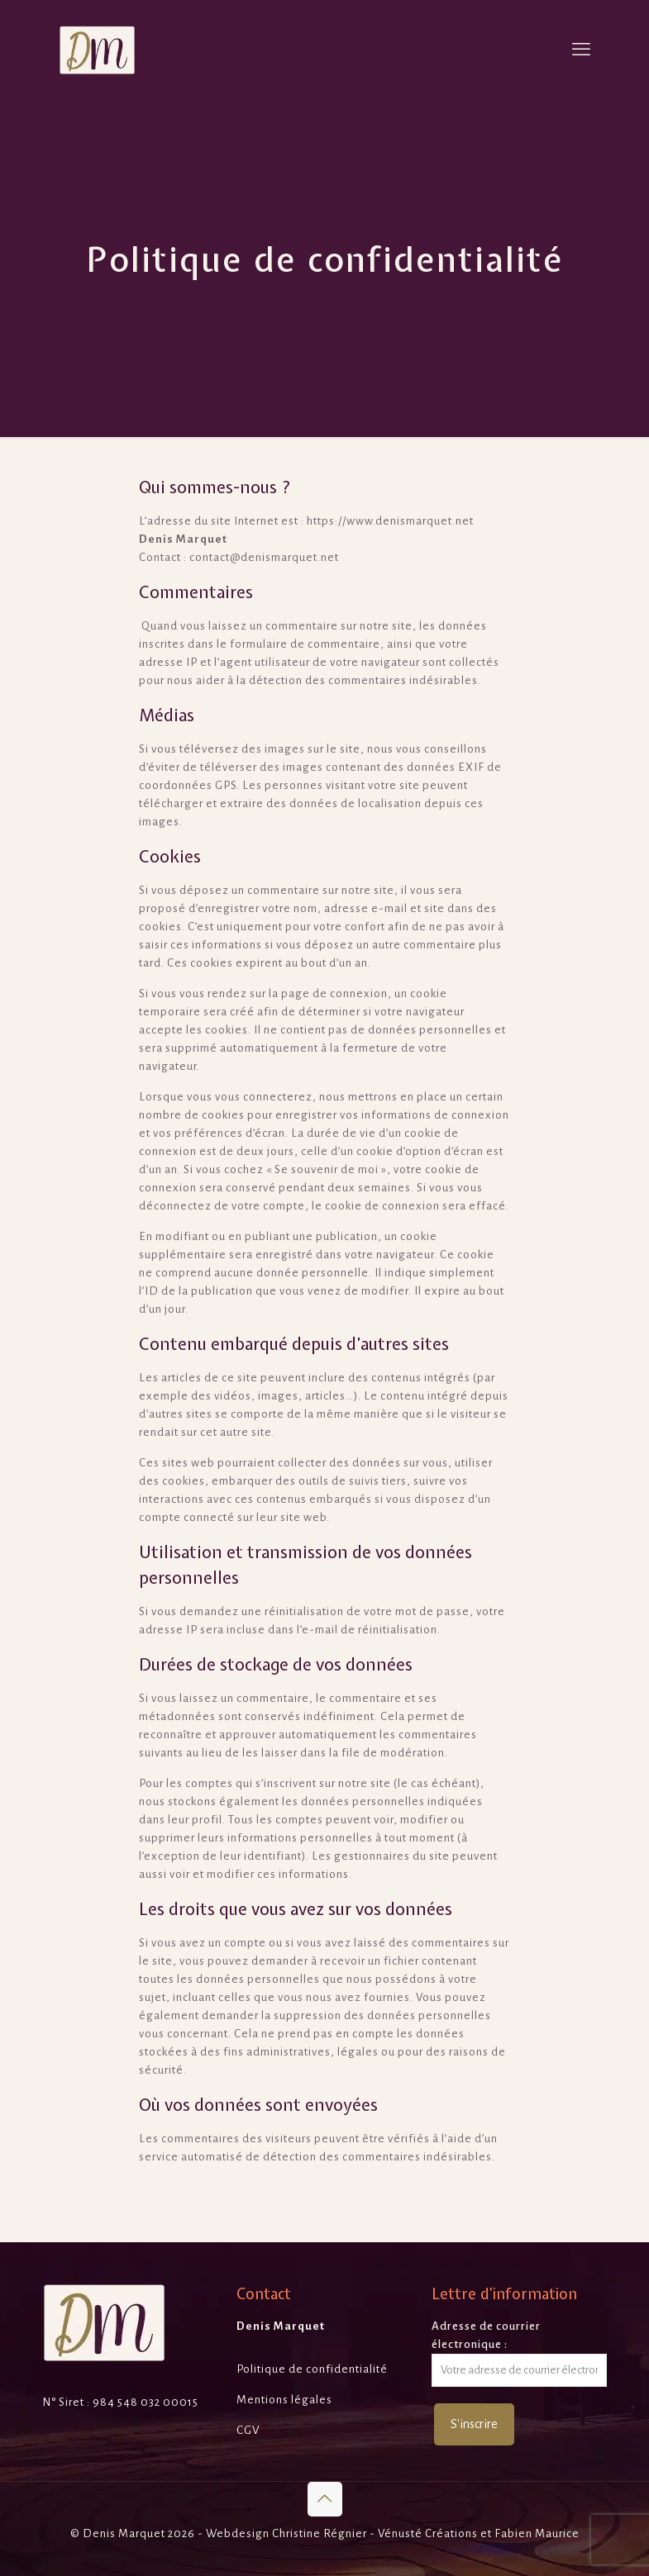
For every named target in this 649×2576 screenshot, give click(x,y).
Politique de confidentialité (312, 2369)
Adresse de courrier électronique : (519, 2353)
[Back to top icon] (325, 2499)
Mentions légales (284, 2399)
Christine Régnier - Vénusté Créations (375, 2533)
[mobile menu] (581, 50)
